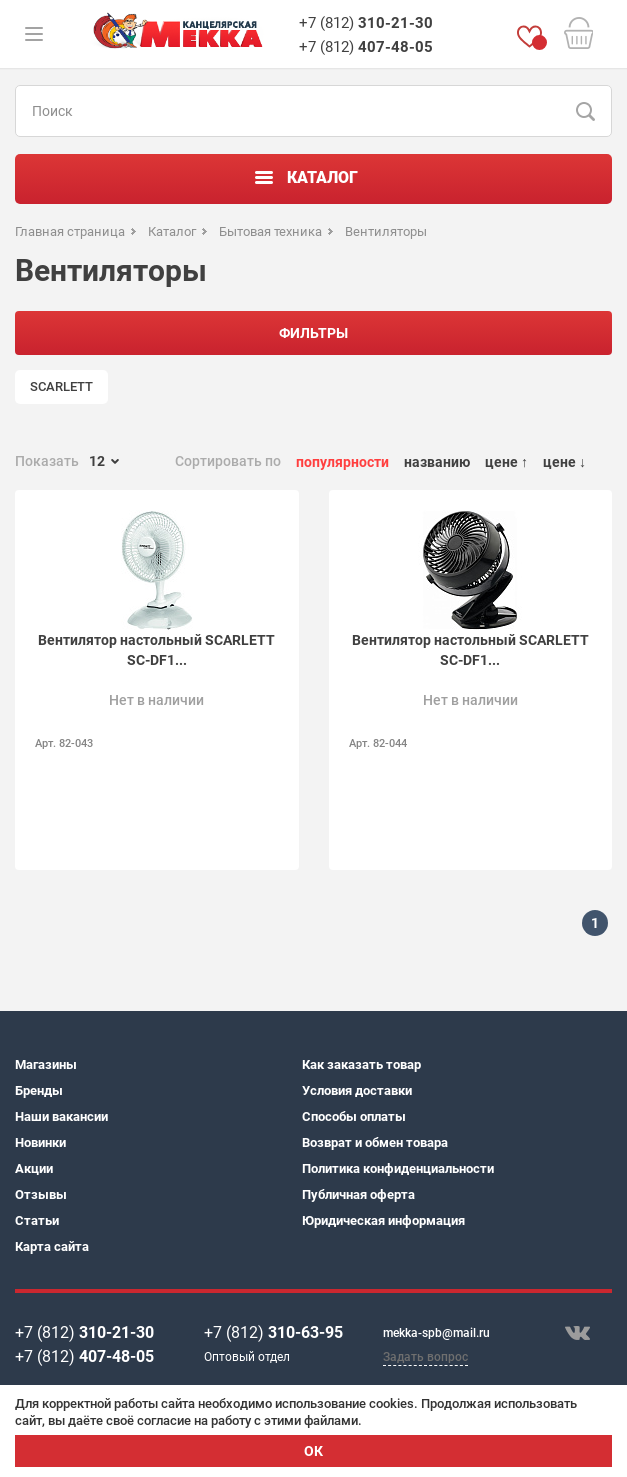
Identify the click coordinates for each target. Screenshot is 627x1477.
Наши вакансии (61, 1116)
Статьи (37, 1220)
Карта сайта (52, 1246)
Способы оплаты (354, 1116)
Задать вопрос (425, 1357)
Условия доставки (357, 1090)
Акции (34, 1168)
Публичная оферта (358, 1194)
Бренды (39, 1090)
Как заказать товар (361, 1064)
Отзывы (41, 1194)
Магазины (46, 1064)
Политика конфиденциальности (398, 1168)
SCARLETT (61, 386)
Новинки (40, 1142)
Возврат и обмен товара (375, 1142)
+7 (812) (366, 23)
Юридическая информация (383, 1220)
